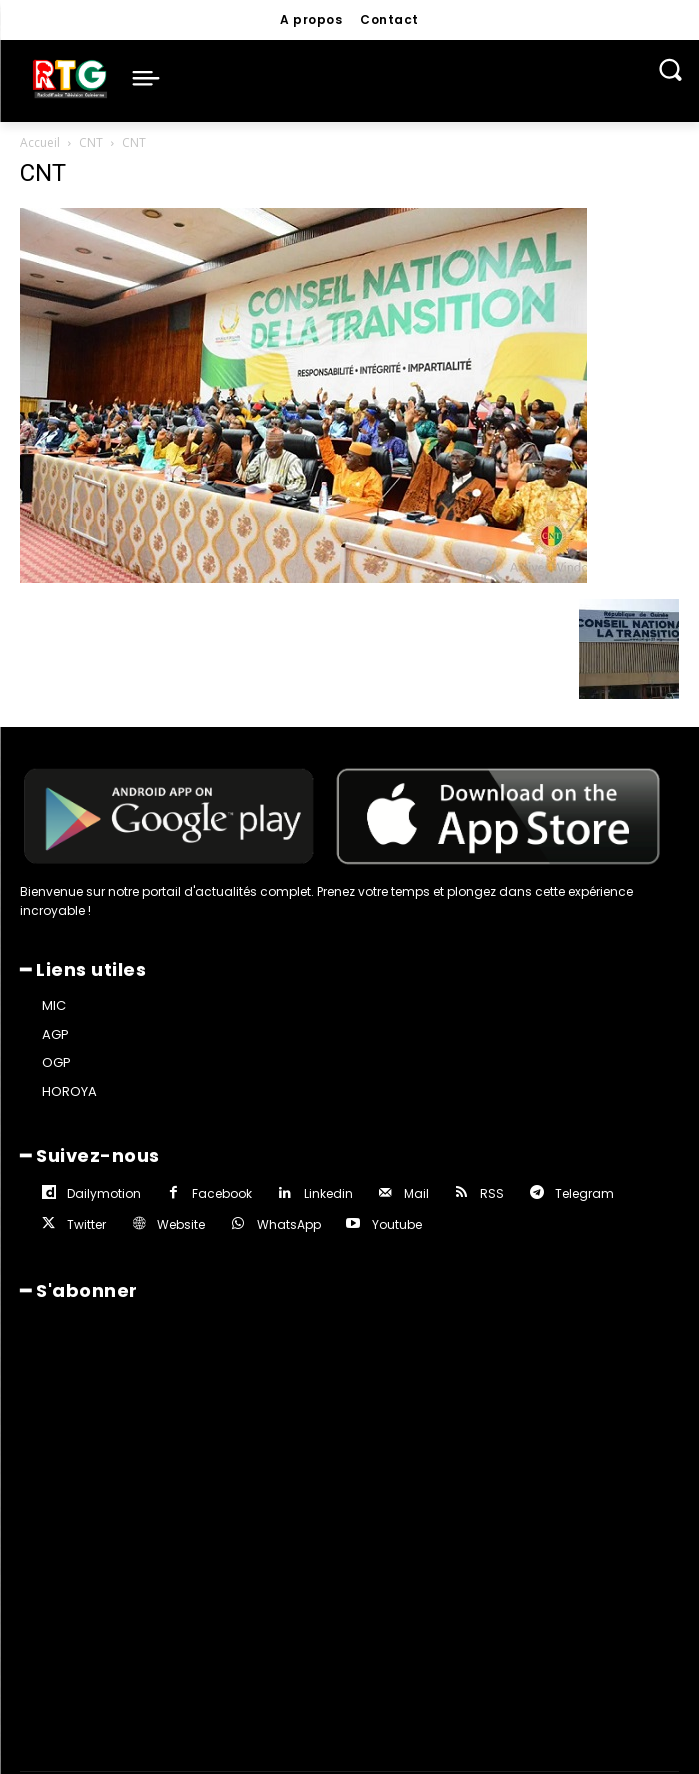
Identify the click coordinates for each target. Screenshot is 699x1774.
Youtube (397, 1224)
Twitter (86, 1224)
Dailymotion (104, 1193)
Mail (416, 1193)
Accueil (40, 142)
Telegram (584, 1193)
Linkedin (328, 1193)
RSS (492, 1193)
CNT (91, 142)
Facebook (222, 1193)
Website (181, 1224)
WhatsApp (289, 1224)
